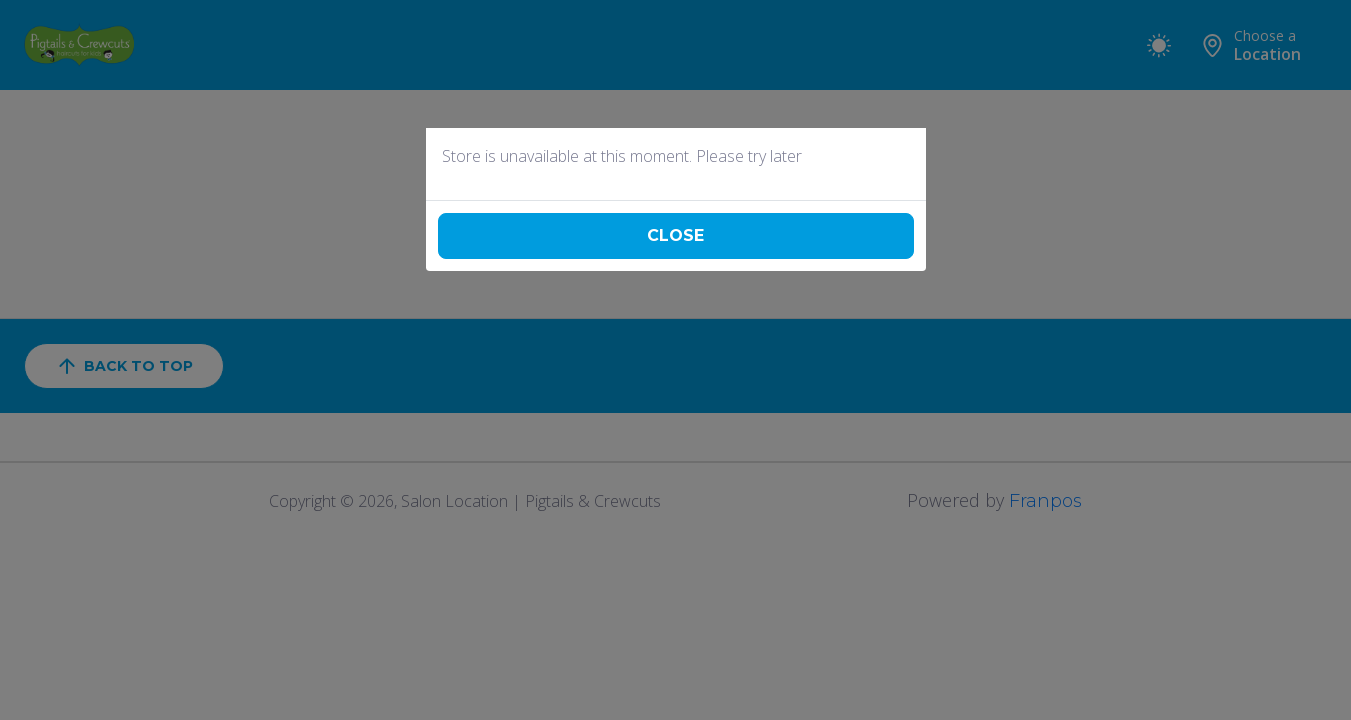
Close (675, 235)
